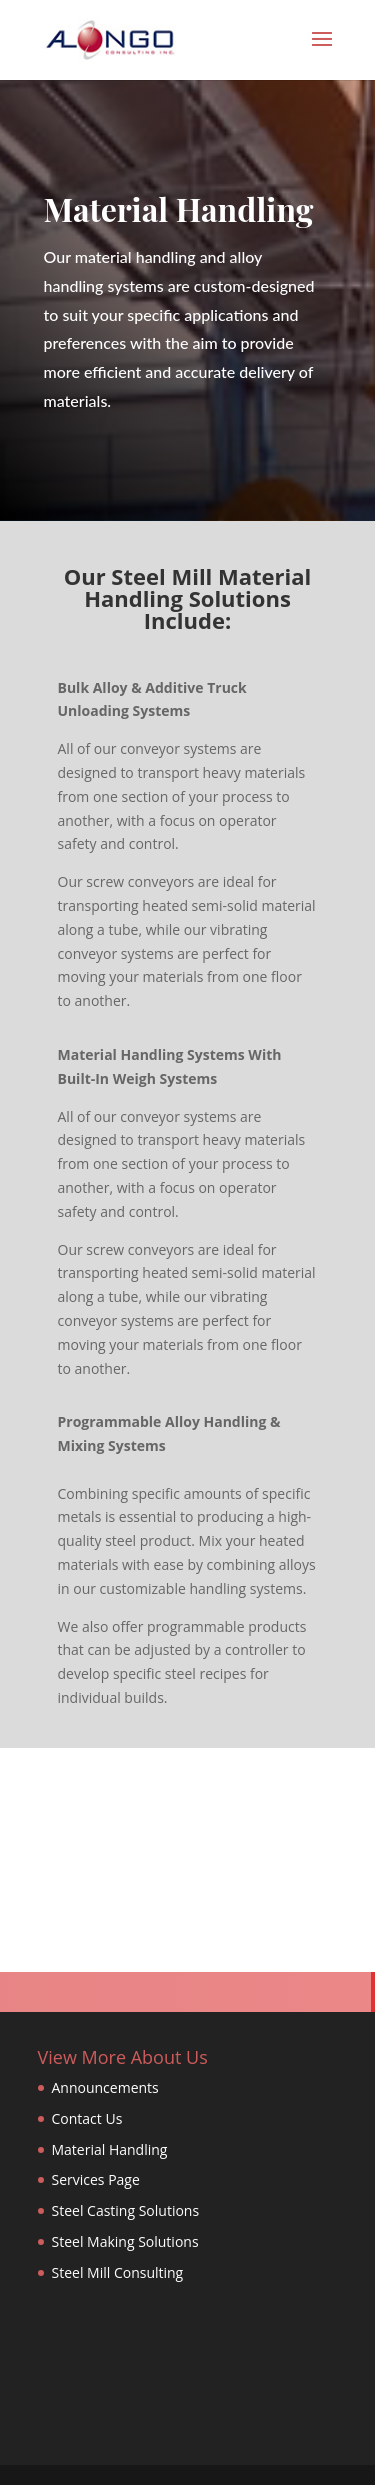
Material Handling (110, 2149)
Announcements (105, 2087)
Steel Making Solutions (125, 2241)
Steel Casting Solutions (126, 2210)
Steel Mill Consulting (118, 2272)
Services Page (96, 2179)
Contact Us (87, 2118)
